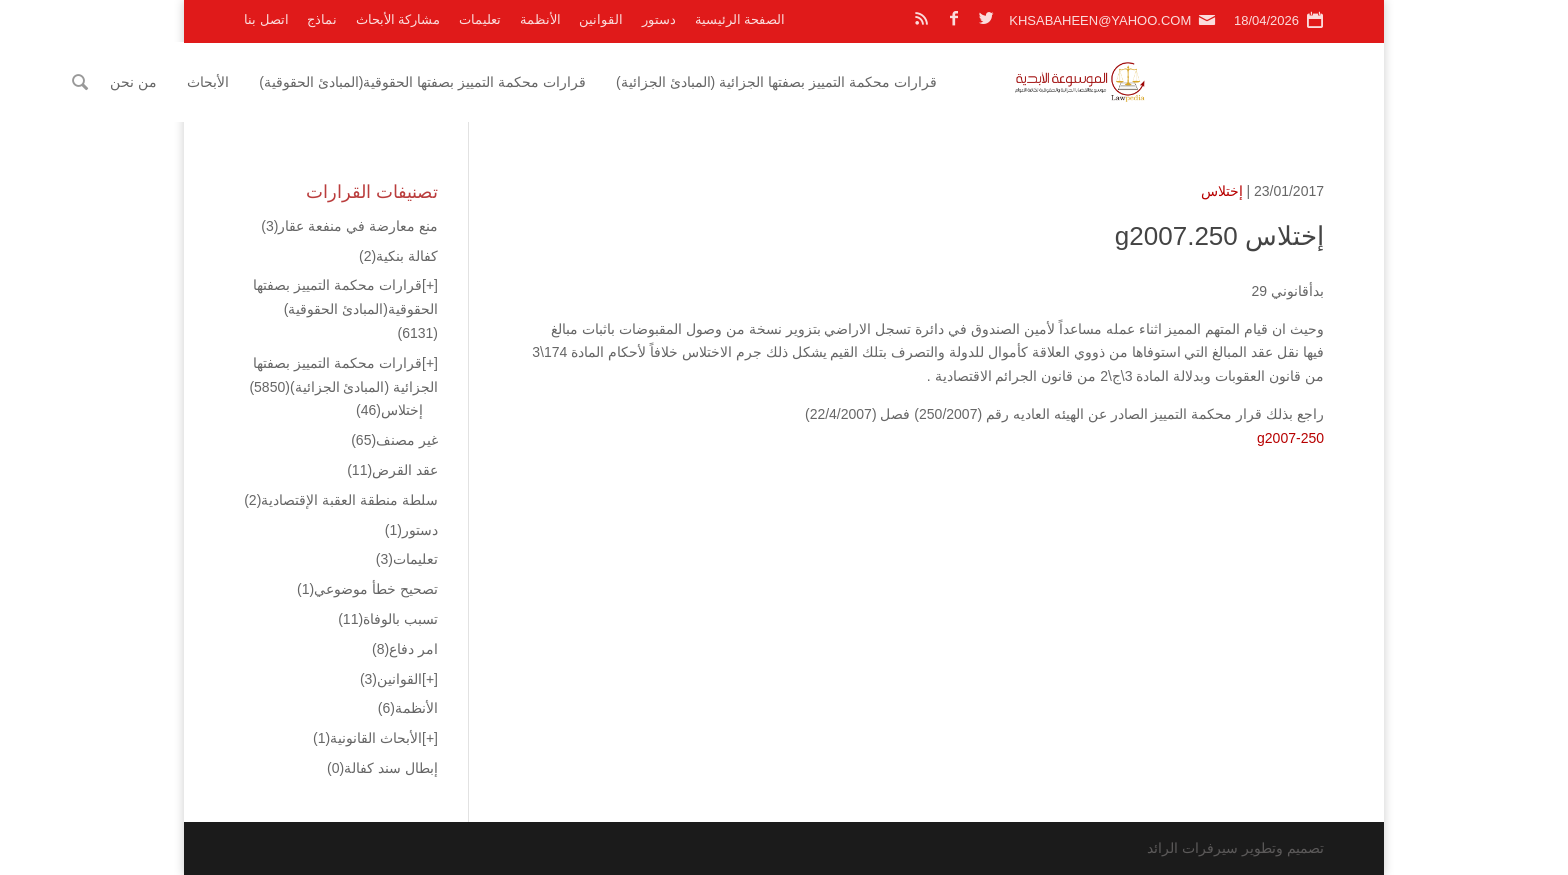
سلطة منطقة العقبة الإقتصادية (341, 500)
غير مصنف (394, 440)
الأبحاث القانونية (367, 738)
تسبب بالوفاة (388, 619)
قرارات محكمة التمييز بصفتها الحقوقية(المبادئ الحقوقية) (596, 82)
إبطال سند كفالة (382, 768)
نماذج (322, 19)
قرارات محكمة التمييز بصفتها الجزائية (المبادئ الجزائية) (950, 82)
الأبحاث (382, 82)
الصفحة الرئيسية (740, 19)
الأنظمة (540, 19)
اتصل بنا (266, 19)
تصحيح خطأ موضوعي (367, 589)
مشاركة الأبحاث (398, 19)
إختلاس (1222, 191)
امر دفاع (405, 649)
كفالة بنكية (398, 256)
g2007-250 (1290, 438)
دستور (659, 19)
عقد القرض (392, 470)
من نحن (307, 82)
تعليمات (480, 19)
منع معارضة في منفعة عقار (349, 226)
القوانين (601, 19)
